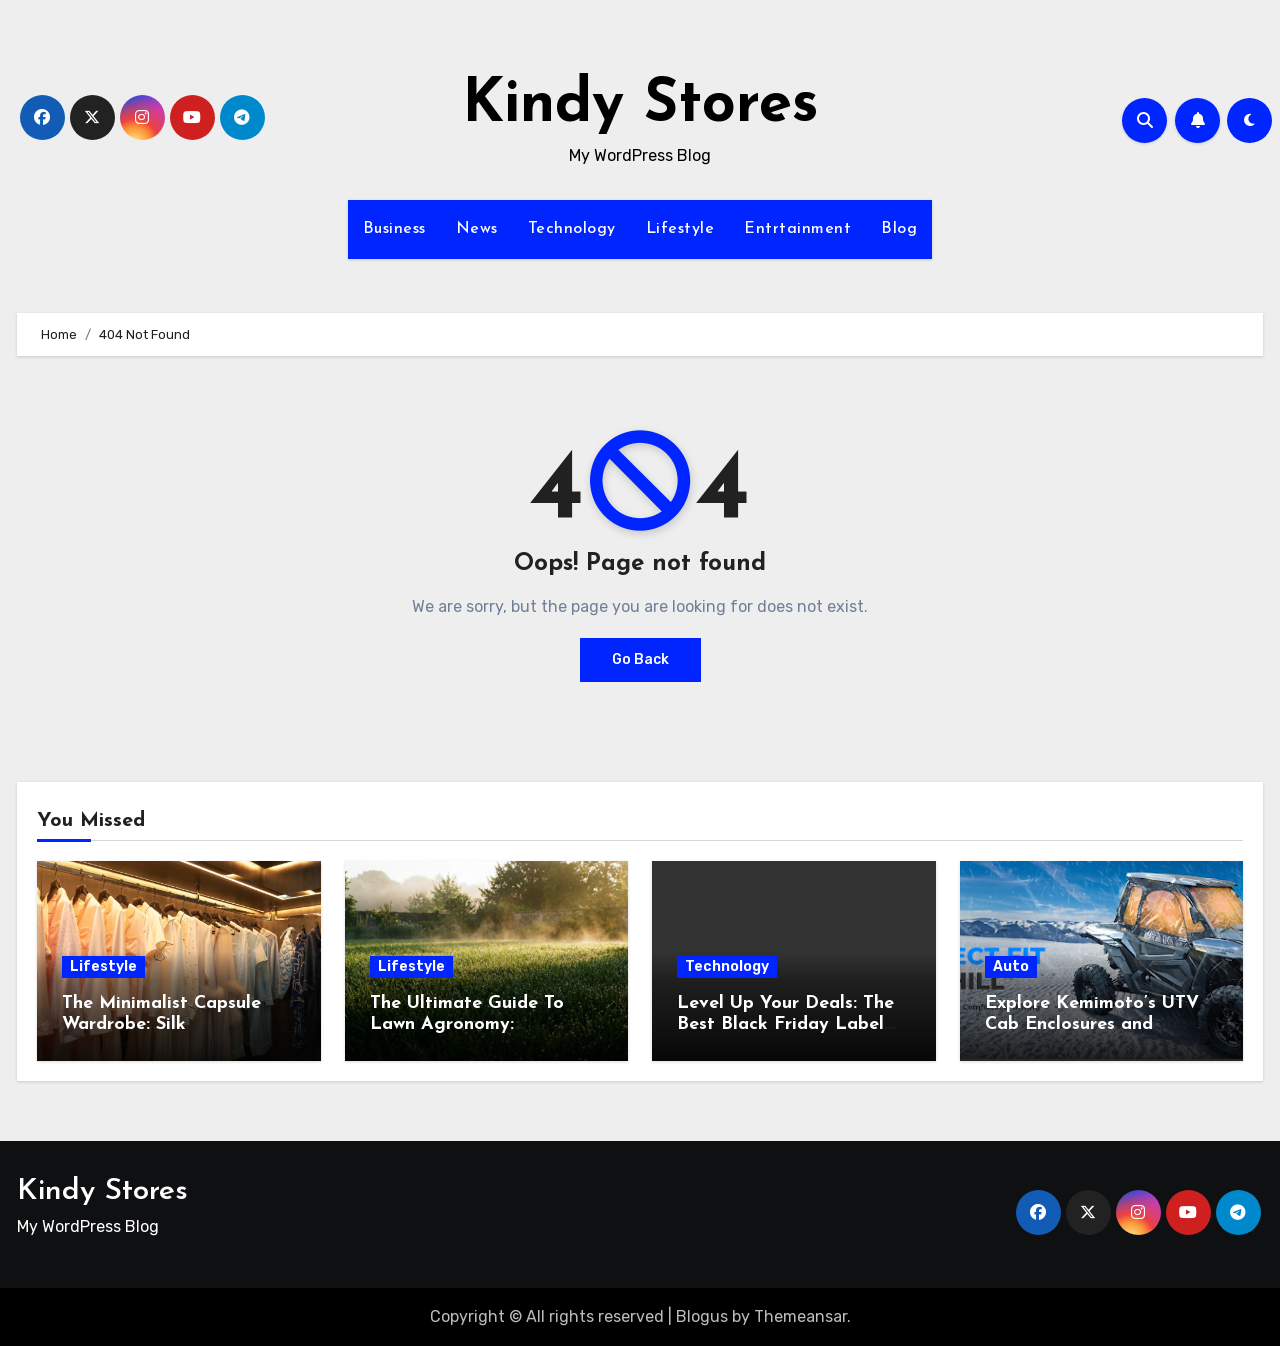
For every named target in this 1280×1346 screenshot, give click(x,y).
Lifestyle (680, 229)
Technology (572, 229)
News (477, 229)
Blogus (702, 1316)
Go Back (640, 659)
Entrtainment (797, 229)
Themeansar (800, 1316)
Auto (1011, 966)
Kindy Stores (640, 106)
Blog (899, 229)
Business (394, 229)
